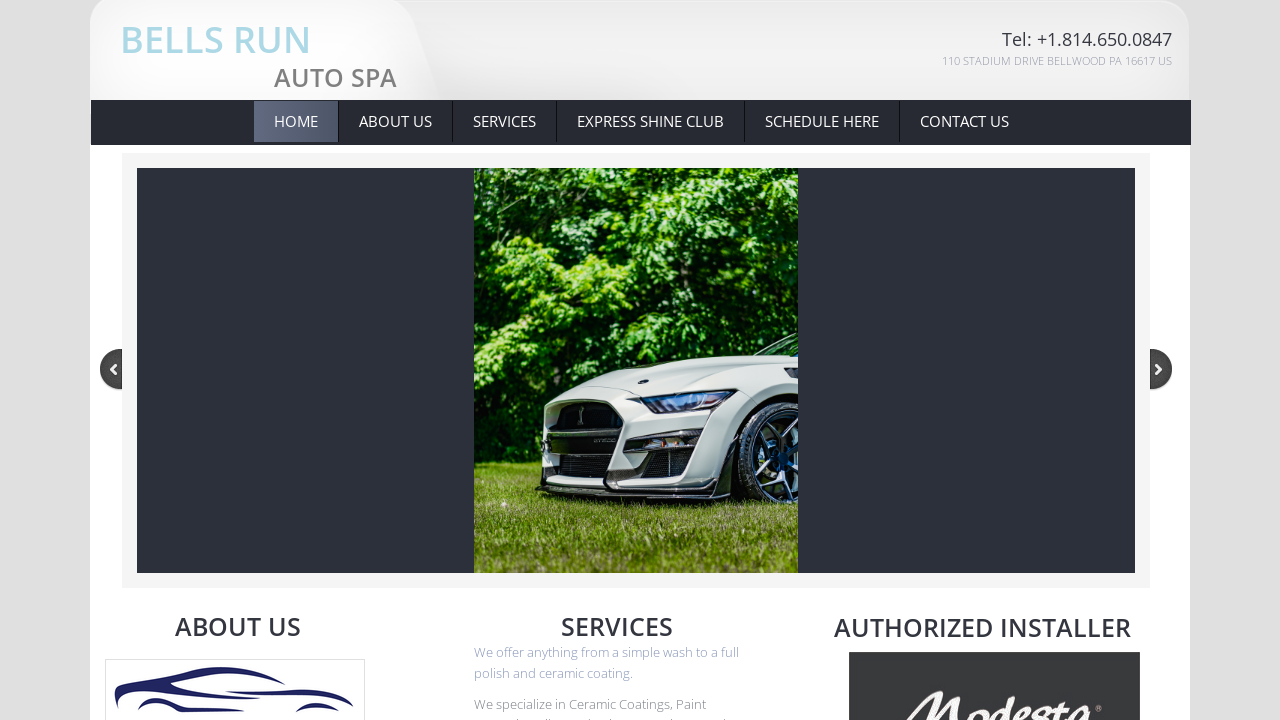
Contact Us (964, 121)
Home (296, 121)
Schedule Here (822, 121)
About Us (395, 121)
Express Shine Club (650, 121)
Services (504, 121)
